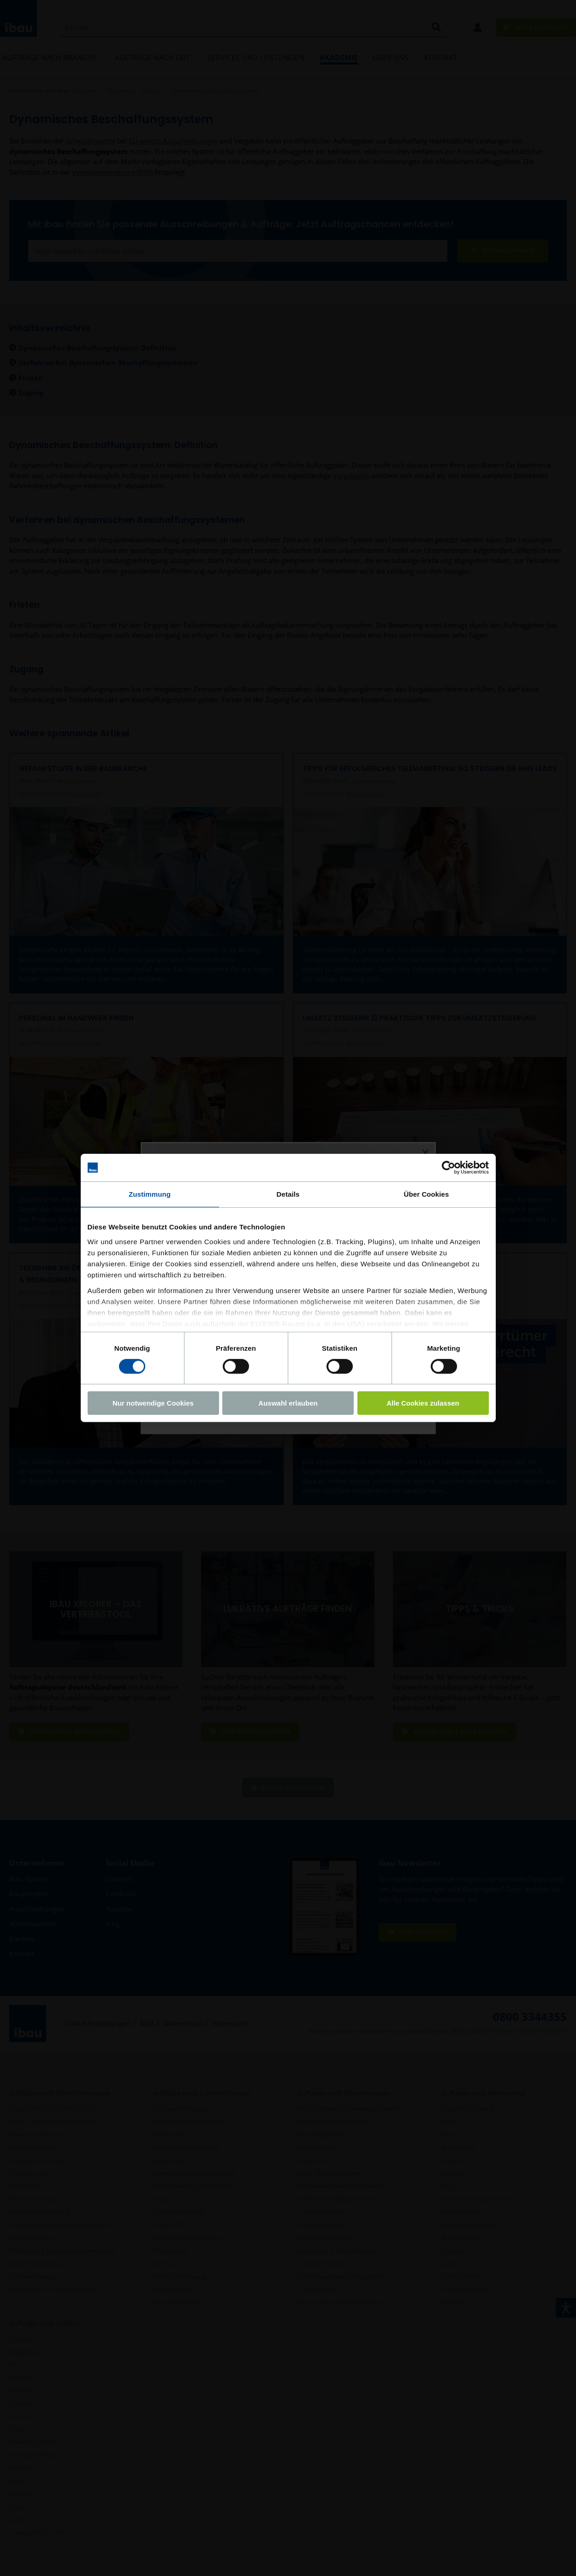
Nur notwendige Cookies (153, 1403)
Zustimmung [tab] (150, 1194)
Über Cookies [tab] (426, 1194)
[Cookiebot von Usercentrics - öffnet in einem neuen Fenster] (448, 1168)
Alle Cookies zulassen (422, 1403)
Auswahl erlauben (287, 1403)
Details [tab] (288, 1194)
